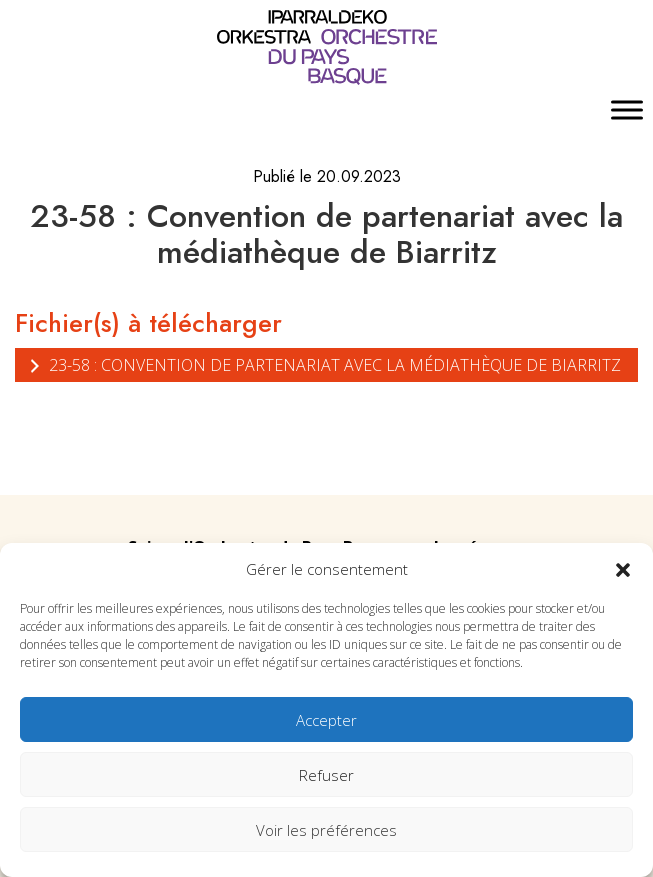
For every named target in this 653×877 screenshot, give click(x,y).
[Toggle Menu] (627, 110)
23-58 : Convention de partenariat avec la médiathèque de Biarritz (323, 364)
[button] (623, 569)
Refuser (326, 775)
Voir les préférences (326, 830)
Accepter (326, 720)
